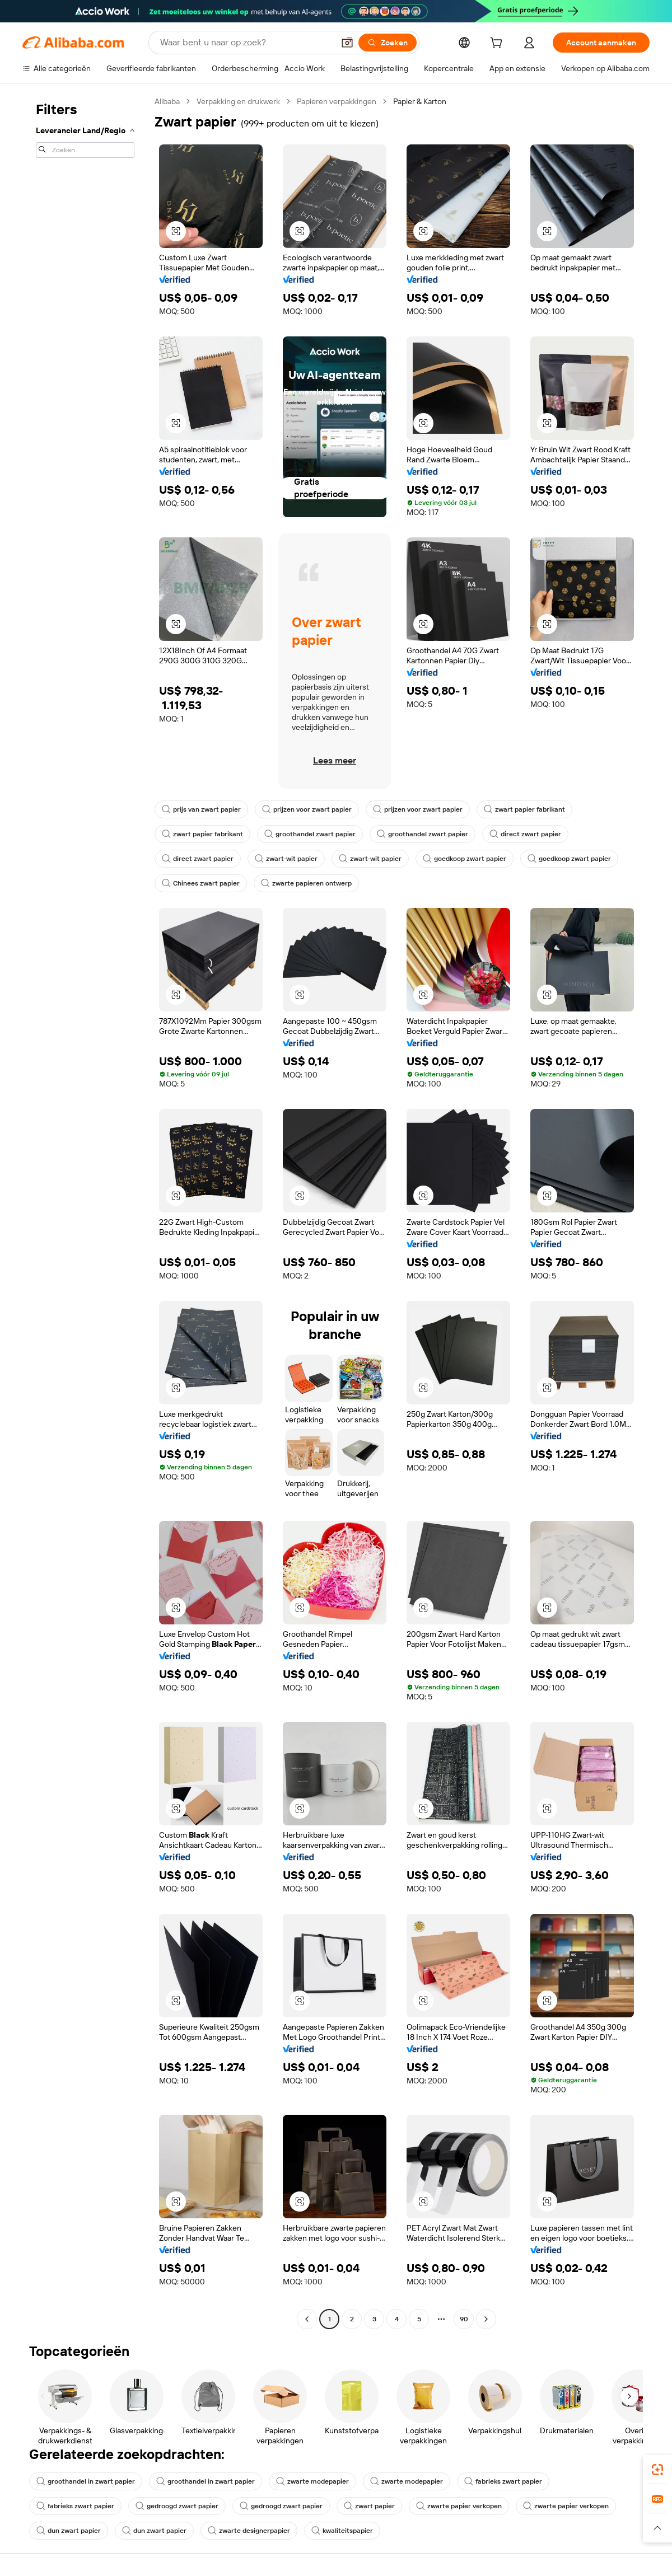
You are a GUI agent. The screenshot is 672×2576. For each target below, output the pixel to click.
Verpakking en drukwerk (238, 101)
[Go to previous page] (307, 2319)
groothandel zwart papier (310, 834)
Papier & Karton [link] (419, 101)
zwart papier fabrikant (524, 809)
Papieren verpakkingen (336, 101)
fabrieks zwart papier (503, 2481)
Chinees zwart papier (201, 883)
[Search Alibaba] (246, 42)
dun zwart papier (68, 2530)
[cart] (498, 44)
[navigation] (85, 1212)
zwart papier (369, 2506)
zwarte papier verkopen (459, 2506)
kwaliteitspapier (342, 2530)
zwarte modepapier (312, 2481)
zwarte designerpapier (249, 2530)
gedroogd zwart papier (177, 2506)
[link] (657, 2469)
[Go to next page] (486, 2319)
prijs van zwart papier (201, 809)
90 (464, 2319)
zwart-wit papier (286, 858)
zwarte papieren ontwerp (306, 883)
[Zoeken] (387, 42)
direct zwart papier (525, 834)
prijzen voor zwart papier (307, 809)
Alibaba (167, 101)
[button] (347, 42)
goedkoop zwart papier (464, 858)
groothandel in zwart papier (85, 2481)
